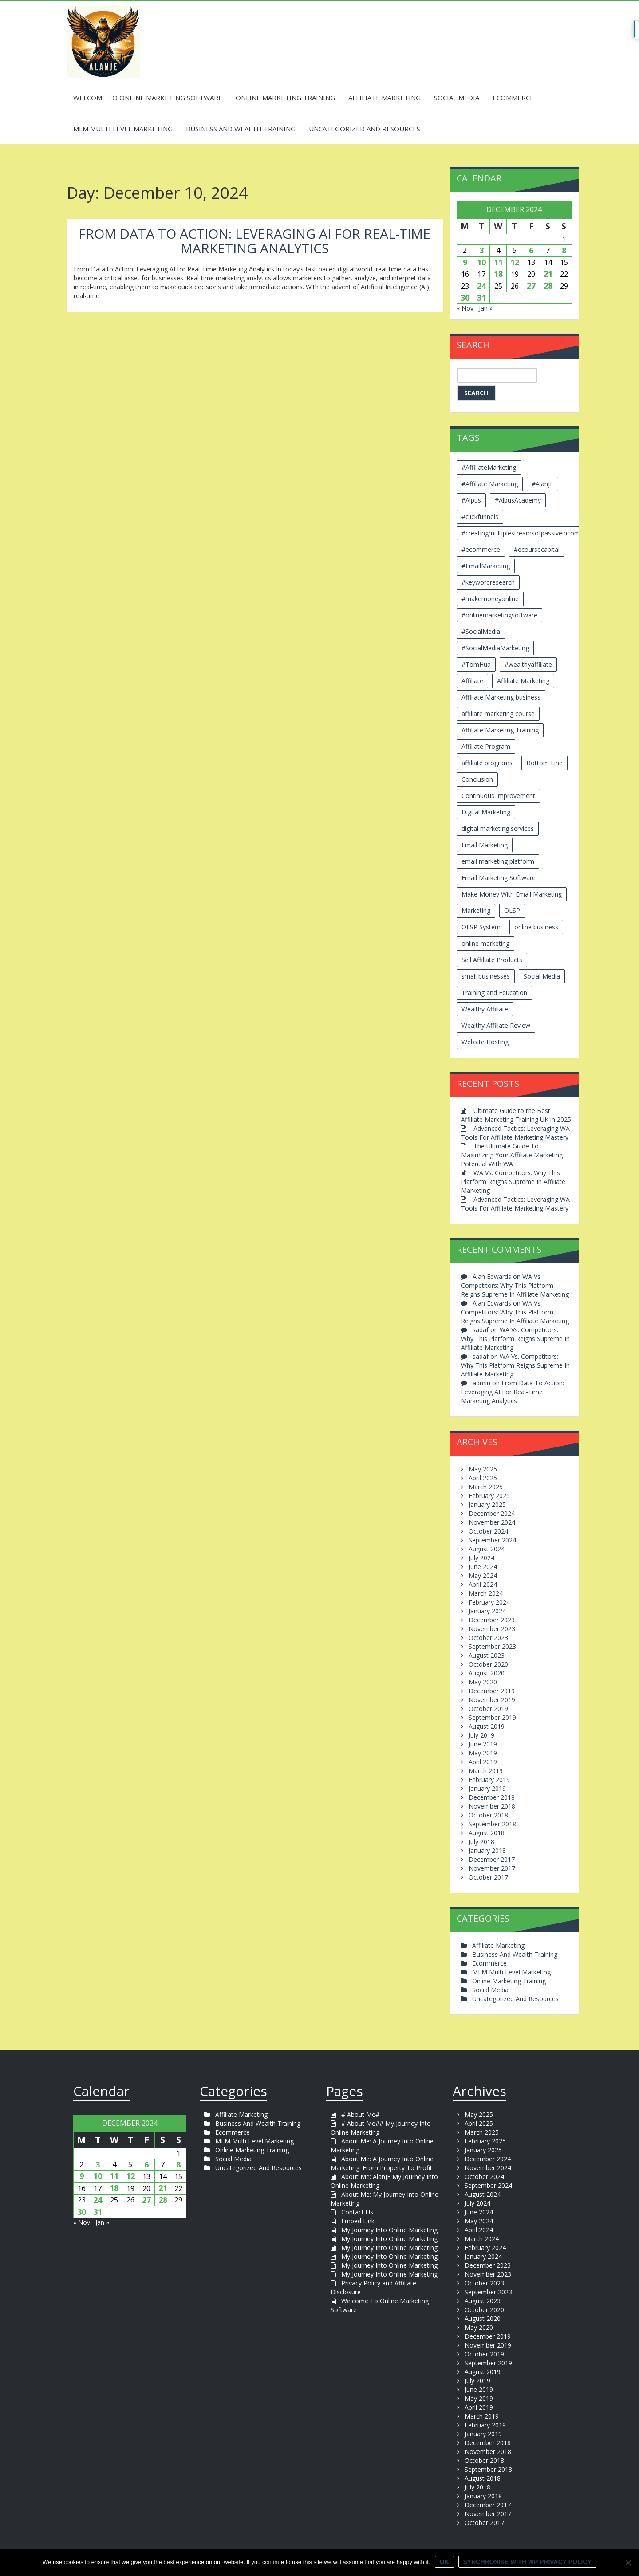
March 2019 (486, 1770)
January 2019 (487, 1788)
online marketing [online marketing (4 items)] (485, 943)
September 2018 (492, 1824)
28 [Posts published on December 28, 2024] (548, 285)
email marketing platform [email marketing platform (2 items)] (498, 861)
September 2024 (492, 1540)
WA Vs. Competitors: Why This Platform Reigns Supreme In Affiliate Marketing (513, 1181)
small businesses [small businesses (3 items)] (486, 976)
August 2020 (487, 1673)
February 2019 (489, 1779)
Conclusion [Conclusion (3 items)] (477, 779)
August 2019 (487, 1726)
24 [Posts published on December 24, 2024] (481, 285)
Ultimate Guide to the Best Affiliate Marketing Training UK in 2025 (516, 1115)
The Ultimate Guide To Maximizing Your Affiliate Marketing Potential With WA (512, 1155)
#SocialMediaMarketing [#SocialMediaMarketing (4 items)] (495, 648)
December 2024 (492, 1513)
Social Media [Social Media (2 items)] (542, 976)
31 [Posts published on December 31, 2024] (481, 297)
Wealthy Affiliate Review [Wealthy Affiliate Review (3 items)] (496, 1025)
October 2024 (488, 1531)
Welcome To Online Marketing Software (147, 97)
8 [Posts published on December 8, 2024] (564, 250)
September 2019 (492, 1717)
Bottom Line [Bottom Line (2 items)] (544, 763)
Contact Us (357, 2212)
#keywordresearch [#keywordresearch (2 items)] (488, 582)
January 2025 (487, 1504)
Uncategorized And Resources (364, 128)
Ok (444, 2561)
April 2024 (483, 1584)
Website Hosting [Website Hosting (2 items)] (485, 1042)
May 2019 (483, 1753)
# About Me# (360, 2114)
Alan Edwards (492, 1276)
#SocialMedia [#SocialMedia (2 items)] (481, 631)
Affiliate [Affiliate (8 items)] (472, 680)
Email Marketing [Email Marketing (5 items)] (485, 845)
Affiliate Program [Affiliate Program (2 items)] (486, 746)
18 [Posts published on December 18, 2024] (498, 273)
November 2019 (492, 1699)
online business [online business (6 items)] (536, 927)
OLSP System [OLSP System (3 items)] (481, 927)
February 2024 (489, 1602)
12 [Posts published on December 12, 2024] (514, 262)
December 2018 (492, 1797)
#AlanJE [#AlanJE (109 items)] (542, 484)
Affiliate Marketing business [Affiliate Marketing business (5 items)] (501, 697)
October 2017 (488, 1877)
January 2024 (487, 1611)
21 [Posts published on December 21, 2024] (548, 273)
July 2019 (481, 1735)
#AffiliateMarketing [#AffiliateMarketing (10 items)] (489, 467)
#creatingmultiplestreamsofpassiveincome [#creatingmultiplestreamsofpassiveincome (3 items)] (523, 533)
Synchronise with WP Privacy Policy (527, 2561)
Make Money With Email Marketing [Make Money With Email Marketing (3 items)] (512, 894)
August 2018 (487, 1833)
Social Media (456, 97)
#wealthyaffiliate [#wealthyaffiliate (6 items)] (528, 664)
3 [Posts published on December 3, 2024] (481, 250)
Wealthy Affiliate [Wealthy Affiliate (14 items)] (485, 1009)
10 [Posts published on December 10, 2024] (481, 262)
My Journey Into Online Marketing (389, 2230)
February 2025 (489, 1495)
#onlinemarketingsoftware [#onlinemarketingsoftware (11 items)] (499, 615)
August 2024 (487, 1549)
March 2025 (486, 1487)
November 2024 (492, 1522)
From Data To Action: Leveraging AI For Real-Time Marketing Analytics (254, 240)
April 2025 (483, 1478)
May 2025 (483, 1469)
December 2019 (492, 1691)
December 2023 (492, 1620)
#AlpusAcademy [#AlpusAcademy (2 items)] (518, 500)
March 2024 (486, 1593)
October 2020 (488, 1664)
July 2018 (481, 1841)
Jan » (486, 308)
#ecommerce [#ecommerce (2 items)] (481, 549)
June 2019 (483, 1744)
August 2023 (487, 1655)
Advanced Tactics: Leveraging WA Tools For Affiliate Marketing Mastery (515, 1132)
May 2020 (483, 1682)
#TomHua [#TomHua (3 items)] (476, 664)
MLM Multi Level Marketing (123, 128)
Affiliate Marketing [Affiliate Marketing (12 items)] (523, 680)
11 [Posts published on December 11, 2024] (498, 262)
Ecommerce (513, 97)
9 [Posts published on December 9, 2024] (465, 262)
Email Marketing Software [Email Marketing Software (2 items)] (499, 877)
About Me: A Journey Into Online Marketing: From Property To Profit (382, 2163)
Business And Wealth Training (241, 128)
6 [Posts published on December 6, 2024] (531, 250)
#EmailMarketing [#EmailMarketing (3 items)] (486, 566)
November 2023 (492, 1628)
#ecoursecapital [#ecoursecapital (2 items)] (537, 549)
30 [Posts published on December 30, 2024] (465, 297)
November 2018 (492, 1806)
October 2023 (488, 1637)
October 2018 (488, 1815)
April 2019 (483, 1762)
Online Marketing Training (285, 97)
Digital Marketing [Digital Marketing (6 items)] (486, 812)
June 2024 (483, 1566)
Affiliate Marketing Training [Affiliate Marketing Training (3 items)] (500, 730)
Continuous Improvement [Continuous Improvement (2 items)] (498, 795)
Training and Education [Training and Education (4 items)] (494, 992)
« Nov (465, 308)
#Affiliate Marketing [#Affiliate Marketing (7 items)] (490, 484)
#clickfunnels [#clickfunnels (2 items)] (480, 516)
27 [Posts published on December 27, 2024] (531, 285)
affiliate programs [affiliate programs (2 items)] (487, 763)
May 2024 (483, 1575)
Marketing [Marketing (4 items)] (476, 910)
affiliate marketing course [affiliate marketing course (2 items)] (498, 713)
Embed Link (358, 2221)
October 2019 (488, 1708)
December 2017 (492, 1859)
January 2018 (487, 1850)
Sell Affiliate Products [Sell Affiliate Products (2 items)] (492, 960)
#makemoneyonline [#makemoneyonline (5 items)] (490, 598)
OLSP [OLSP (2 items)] (512, 910)
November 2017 (492, 1868)
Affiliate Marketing (384, 97)
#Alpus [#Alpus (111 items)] (471, 500)
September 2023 (492, 1646)
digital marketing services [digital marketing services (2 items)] (498, 828)
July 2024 (481, 1557)
